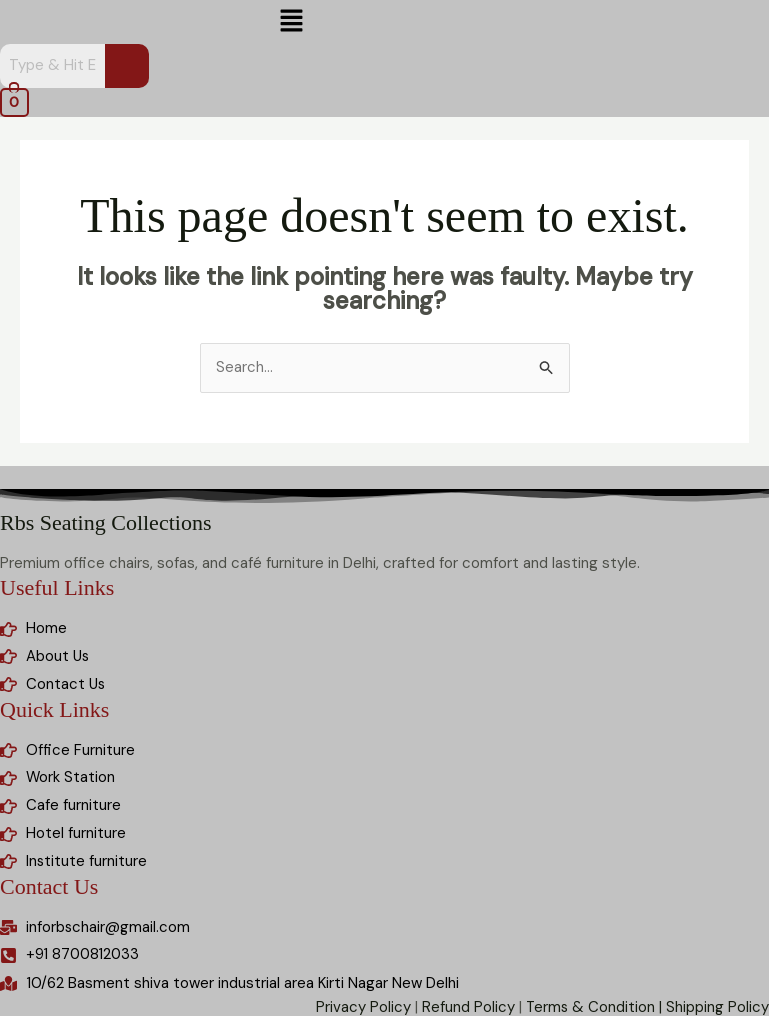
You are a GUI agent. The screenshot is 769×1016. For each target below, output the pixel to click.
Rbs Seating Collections (105, 522)
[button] (292, 22)
